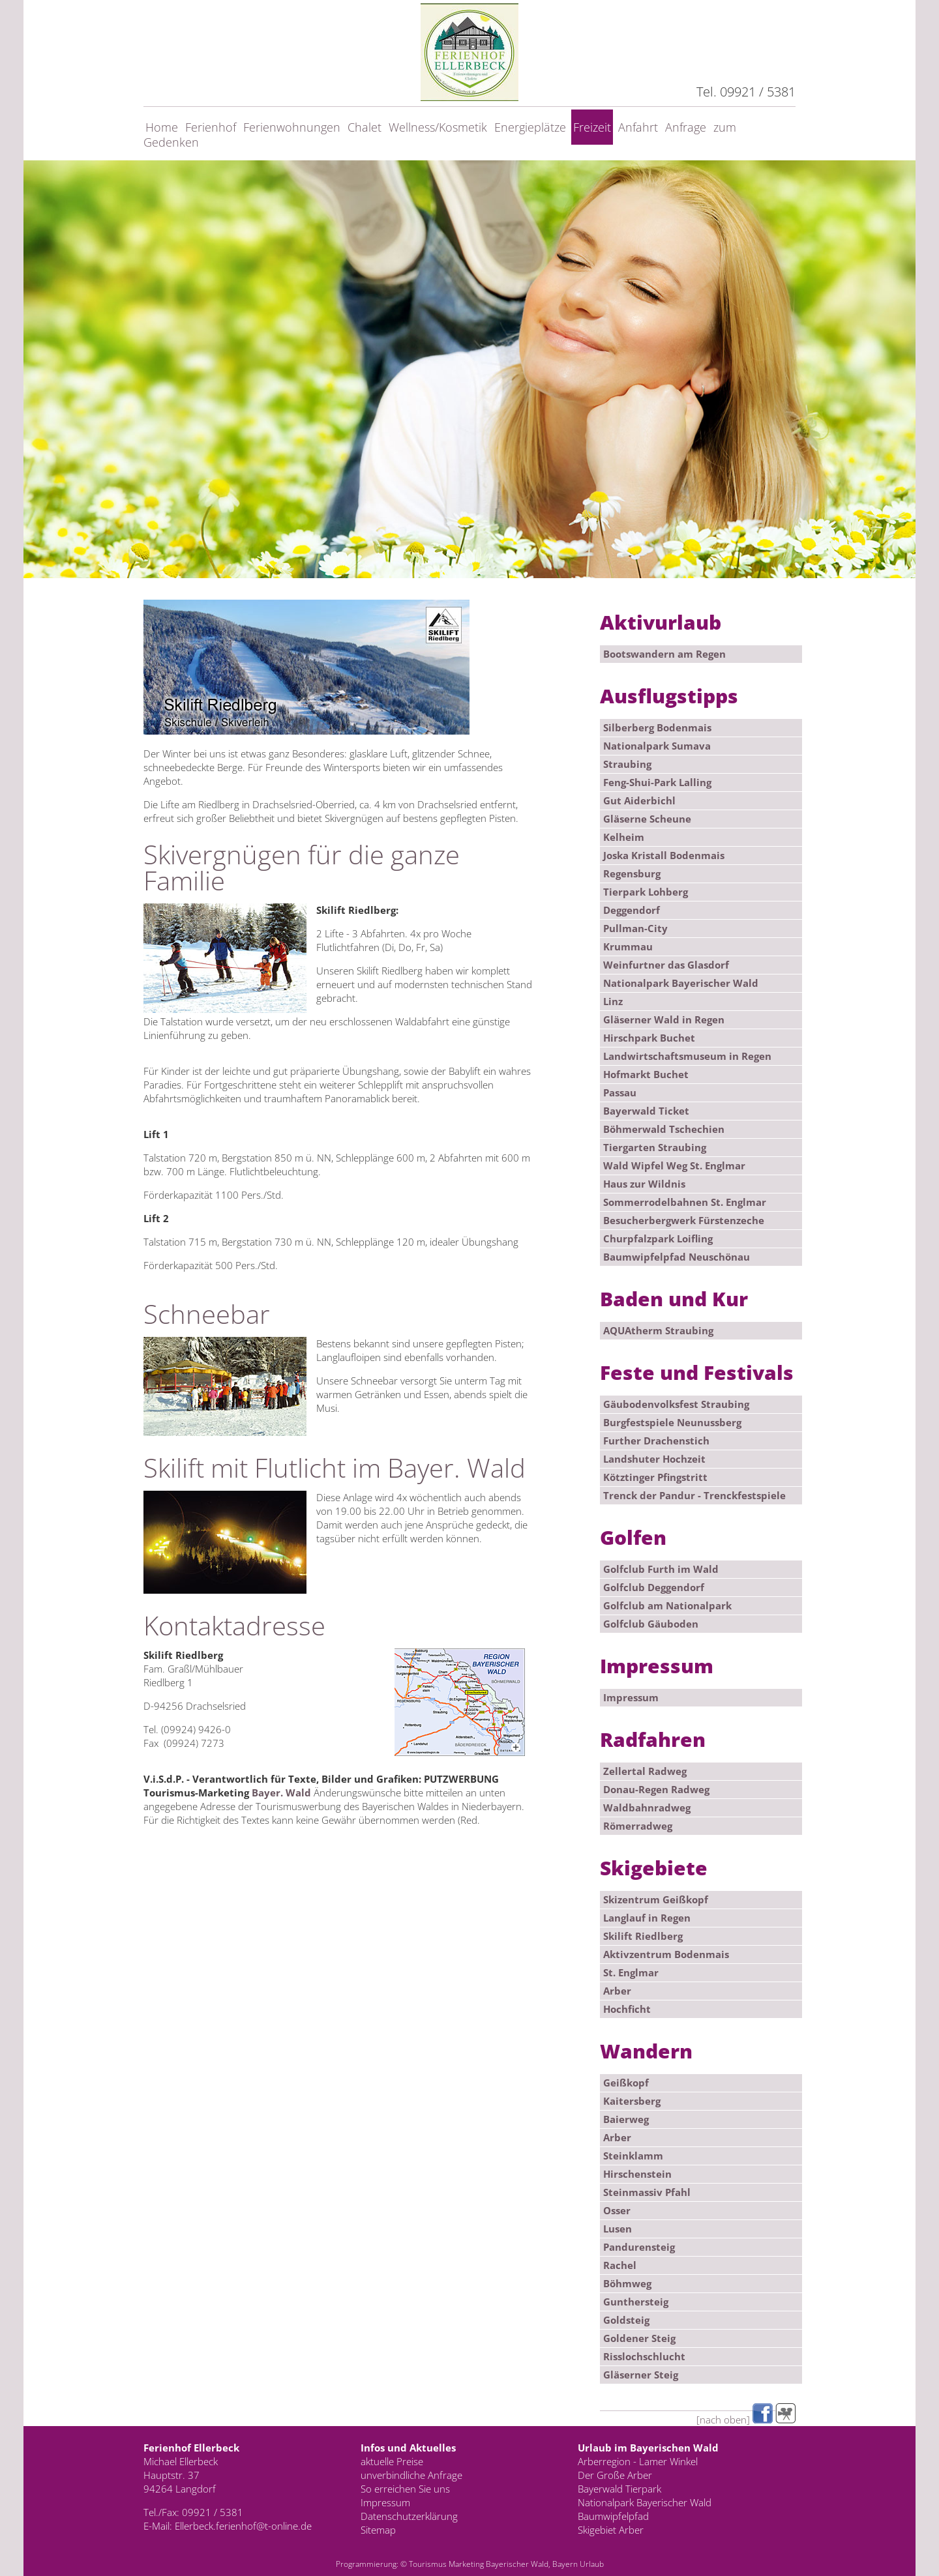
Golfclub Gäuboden (650, 1623)
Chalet (364, 127)
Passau (619, 1092)
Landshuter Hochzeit (654, 1458)
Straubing (627, 763)
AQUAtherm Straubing (658, 1330)
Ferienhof (210, 127)
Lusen (617, 2228)
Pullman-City (635, 928)
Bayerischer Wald (517, 2563)
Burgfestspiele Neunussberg (672, 1422)
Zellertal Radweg (645, 1771)
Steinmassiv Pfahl (647, 2192)
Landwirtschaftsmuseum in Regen (687, 1055)
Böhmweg (627, 2283)
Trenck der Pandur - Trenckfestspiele (694, 1495)
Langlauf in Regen (647, 1917)
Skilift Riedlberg (643, 1935)
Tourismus (428, 2563)
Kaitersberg (632, 2100)
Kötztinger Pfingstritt (655, 1477)
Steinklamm (633, 2155)
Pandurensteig (639, 2246)
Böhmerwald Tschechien (663, 1128)
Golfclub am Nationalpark (667, 1605)
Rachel (619, 2265)
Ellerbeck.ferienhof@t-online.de (243, 2525)
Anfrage (685, 127)
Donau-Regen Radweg (656, 1789)
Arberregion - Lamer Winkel (638, 2461)
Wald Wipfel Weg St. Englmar (674, 1165)
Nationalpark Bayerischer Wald (680, 982)
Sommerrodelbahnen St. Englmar (684, 1201)
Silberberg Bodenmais (657, 727)
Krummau (628, 946)
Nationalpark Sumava (657, 745)
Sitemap (378, 2529)
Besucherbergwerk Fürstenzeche (683, 1220)
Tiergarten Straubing (654, 1147)
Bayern (565, 2563)
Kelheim (623, 836)
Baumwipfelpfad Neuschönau (676, 1256)
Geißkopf (626, 2082)
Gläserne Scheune (647, 818)
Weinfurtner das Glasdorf (666, 964)
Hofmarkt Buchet (646, 1074)
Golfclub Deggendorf (653, 1587)
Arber (617, 1990)
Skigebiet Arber (611, 2529)
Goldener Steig (639, 2338)
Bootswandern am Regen (664, 653)
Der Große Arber (615, 2474)
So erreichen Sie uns (405, 2488)
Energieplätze (530, 127)
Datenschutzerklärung (409, 2516)
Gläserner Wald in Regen (663, 1019)
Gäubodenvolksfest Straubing (676, 1404)
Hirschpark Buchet (649, 1037)
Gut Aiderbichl (639, 800)
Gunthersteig (635, 2301)
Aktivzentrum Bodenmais (666, 1954)
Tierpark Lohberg (645, 891)
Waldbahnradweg (647, 1807)
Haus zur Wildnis (644, 1183)
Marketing (466, 2563)
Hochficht (627, 2008)
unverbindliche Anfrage (411, 2474)
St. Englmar (631, 1972)
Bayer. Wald (281, 1792)
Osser (617, 2210)
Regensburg (632, 873)
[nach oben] (723, 2419)
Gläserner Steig (640, 2374)
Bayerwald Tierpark (619, 2488)
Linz (613, 1001)
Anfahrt (638, 127)
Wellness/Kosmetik (438, 127)
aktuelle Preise (392, 2461)
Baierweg (626, 2119)
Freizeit (592, 127)
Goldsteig (626, 2319)
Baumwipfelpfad (613, 2516)
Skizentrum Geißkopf (655, 1899)
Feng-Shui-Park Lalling (657, 782)
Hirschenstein (637, 2173)
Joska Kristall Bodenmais (663, 855)
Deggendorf (631, 909)
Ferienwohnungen (291, 127)
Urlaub (592, 2563)
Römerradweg (637, 1825)
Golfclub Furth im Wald (661, 1568)
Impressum (631, 1697)
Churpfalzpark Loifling (658, 1238)
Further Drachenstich (656, 1440)
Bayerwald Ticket (646, 1110)
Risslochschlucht (644, 2356)
